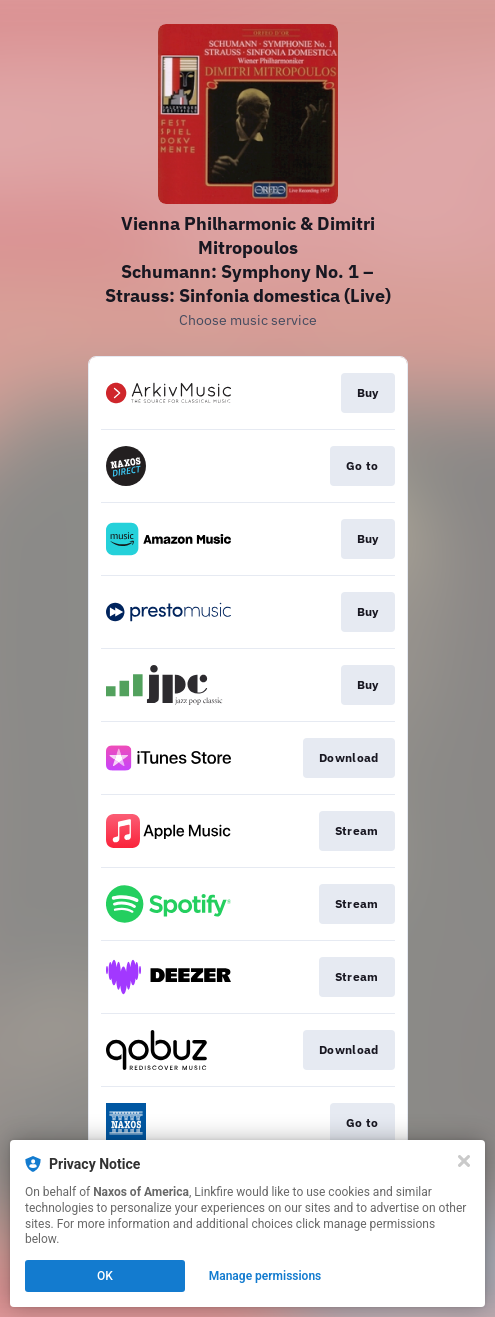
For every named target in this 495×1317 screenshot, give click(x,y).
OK (105, 1276)
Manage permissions (265, 1276)
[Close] (464, 1161)
